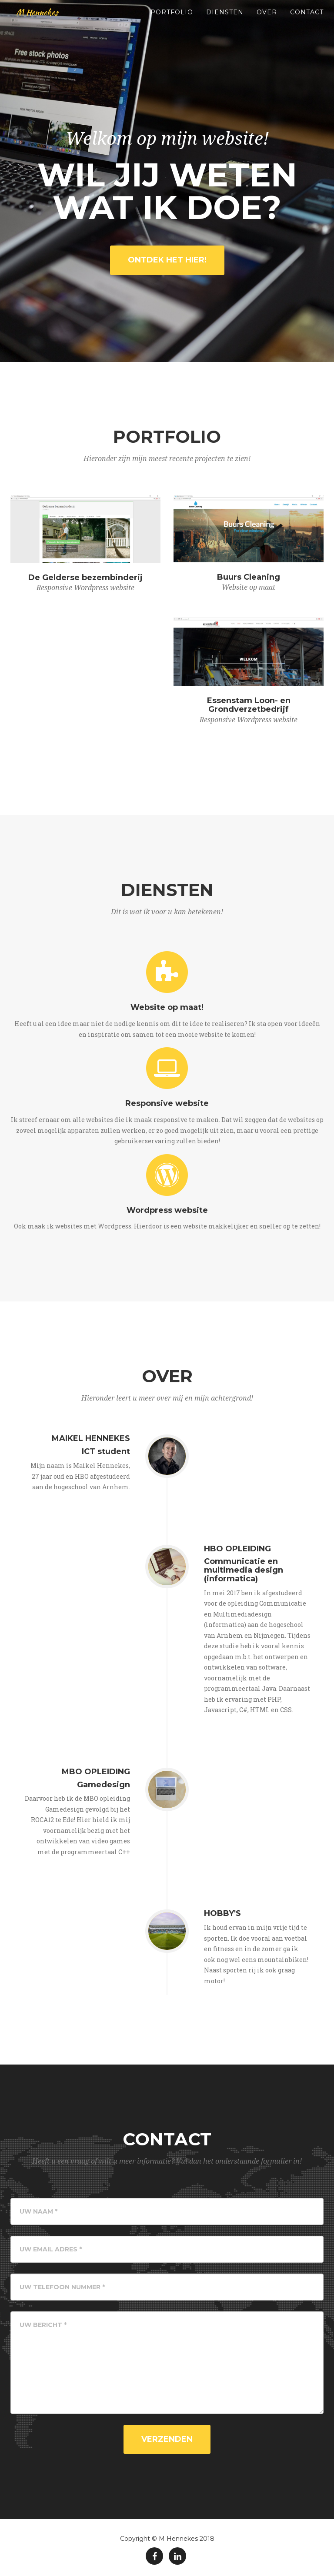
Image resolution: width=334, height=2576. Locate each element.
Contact (307, 22)
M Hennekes (40, 21)
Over (267, 22)
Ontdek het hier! (167, 260)
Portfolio (171, 22)
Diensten (225, 22)
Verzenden (167, 2439)
